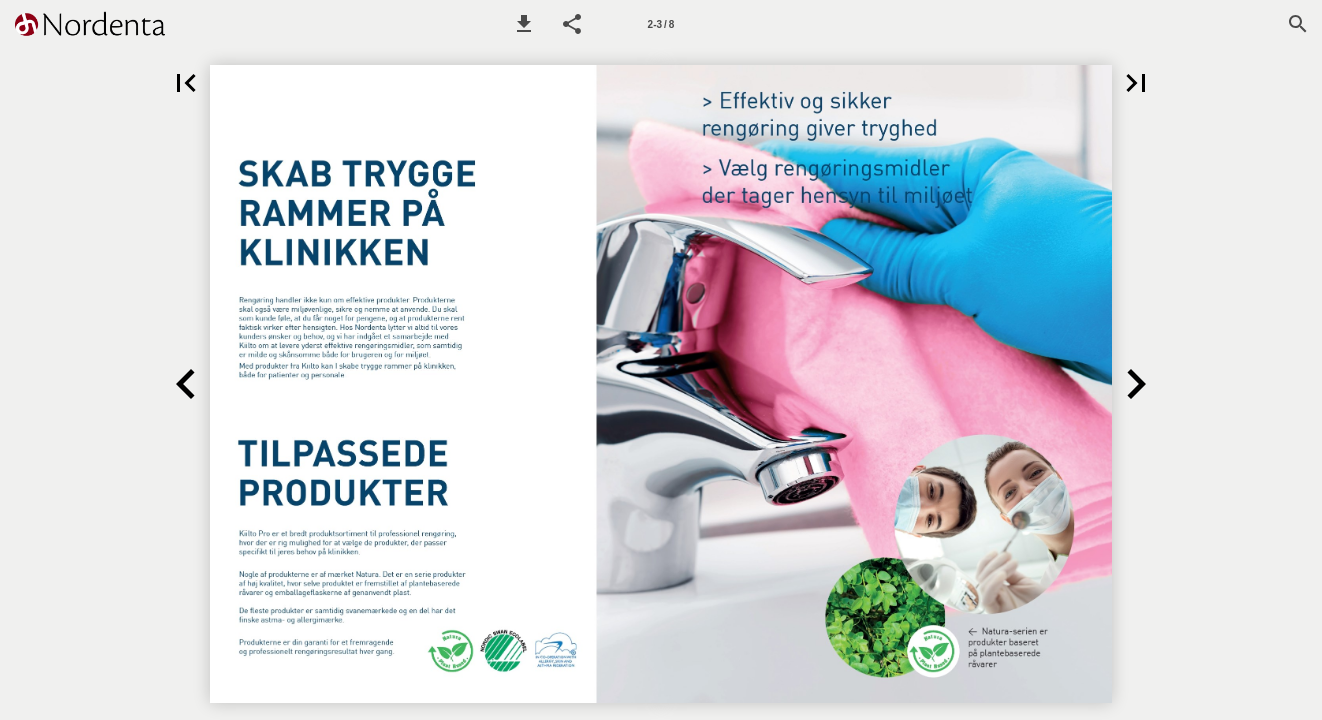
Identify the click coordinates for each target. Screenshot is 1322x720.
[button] (524, 24)
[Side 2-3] (661, 24)
